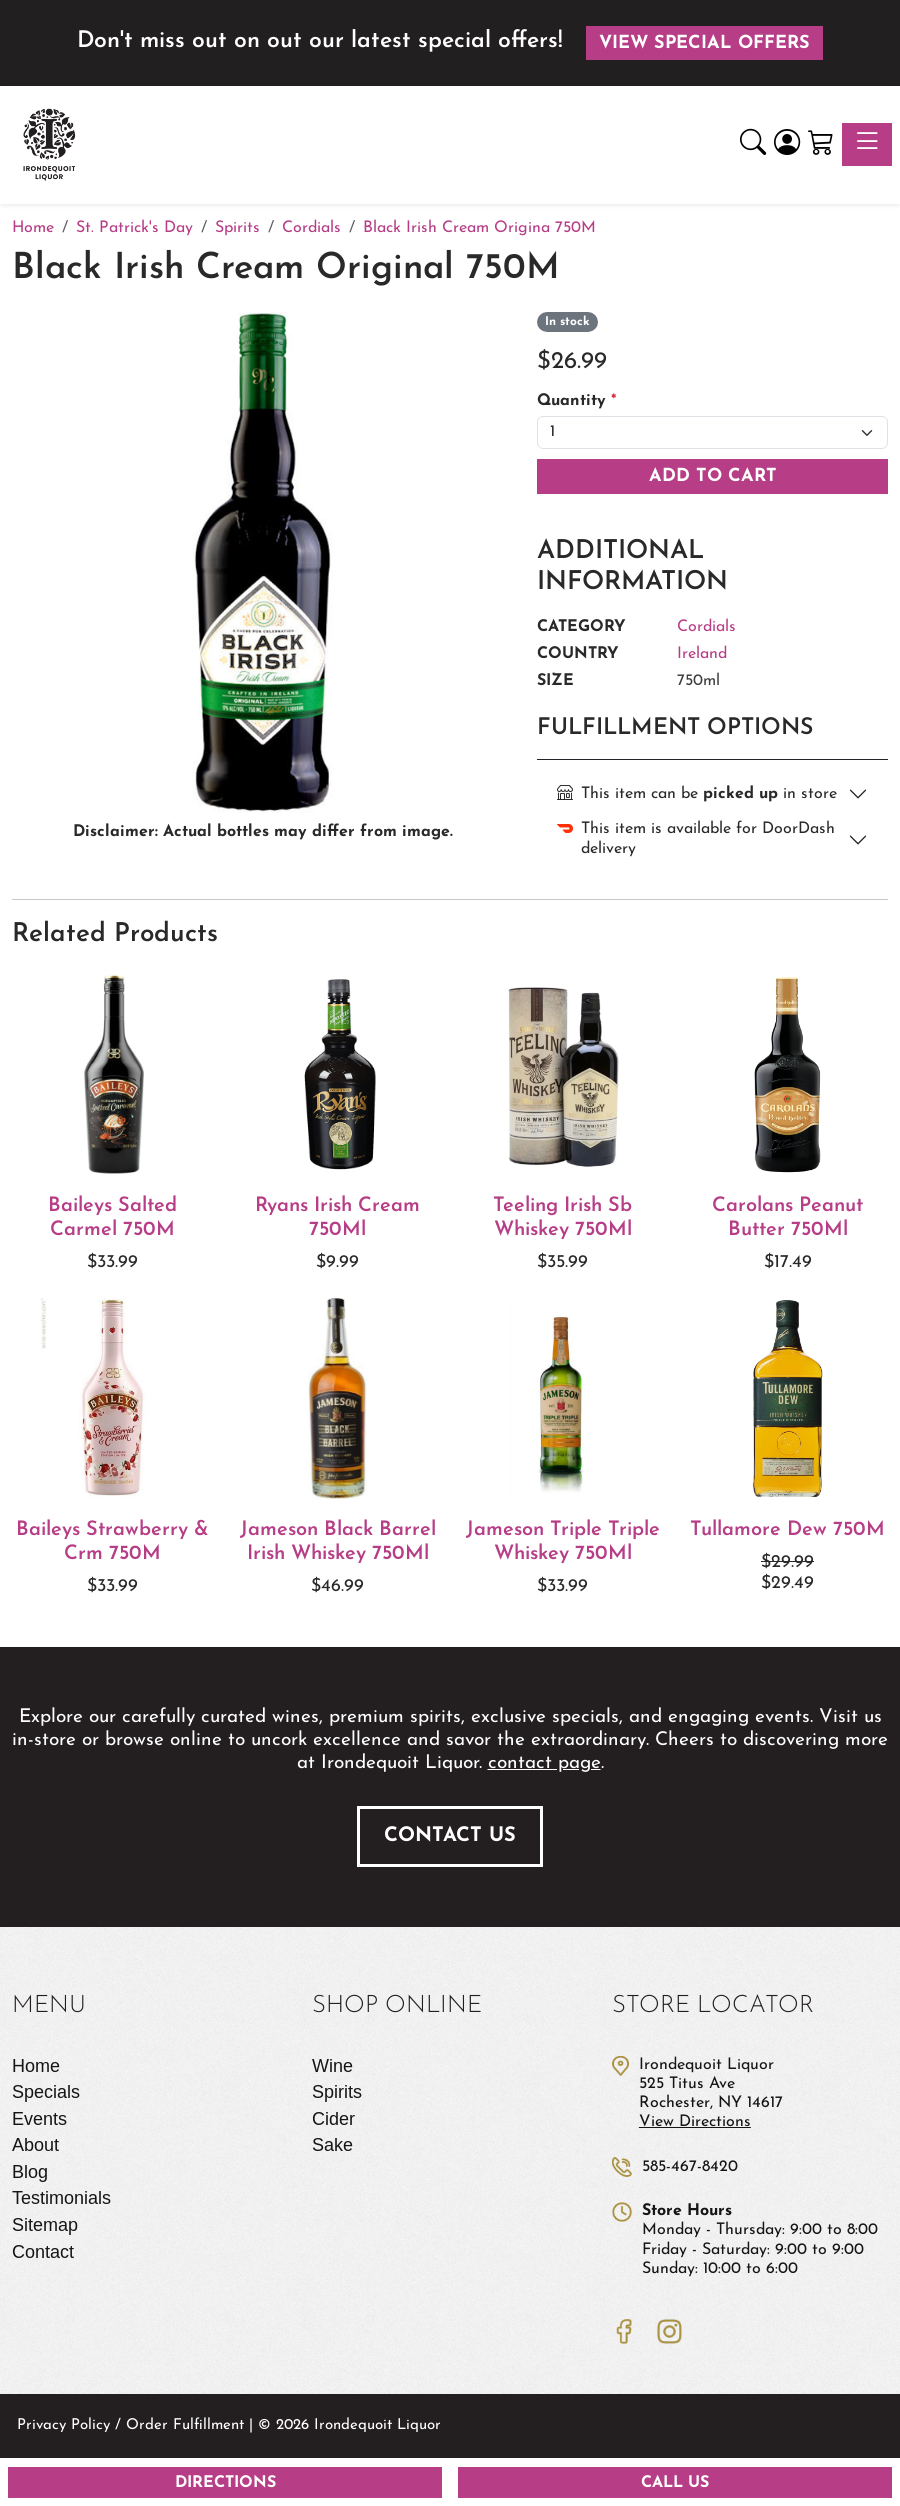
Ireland (702, 654)
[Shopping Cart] (821, 145)
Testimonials (61, 2198)
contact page (544, 1763)
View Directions (695, 2122)
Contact (43, 2252)
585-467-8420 (690, 2167)
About (35, 2145)
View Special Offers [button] (704, 43)
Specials (46, 2092)
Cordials (706, 627)
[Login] (787, 145)
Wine (332, 2066)
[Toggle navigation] (867, 144)
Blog (30, 2172)
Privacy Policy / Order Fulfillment (130, 2425)
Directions (225, 2483)
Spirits (337, 2092)
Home (36, 2066)
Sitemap (45, 2225)
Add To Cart (713, 476)
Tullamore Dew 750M (787, 1530)
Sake (332, 2145)
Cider (333, 2119)
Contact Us (450, 1836)
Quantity (576, 401)
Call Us (675, 2483)
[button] (753, 145)
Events (39, 2119)
